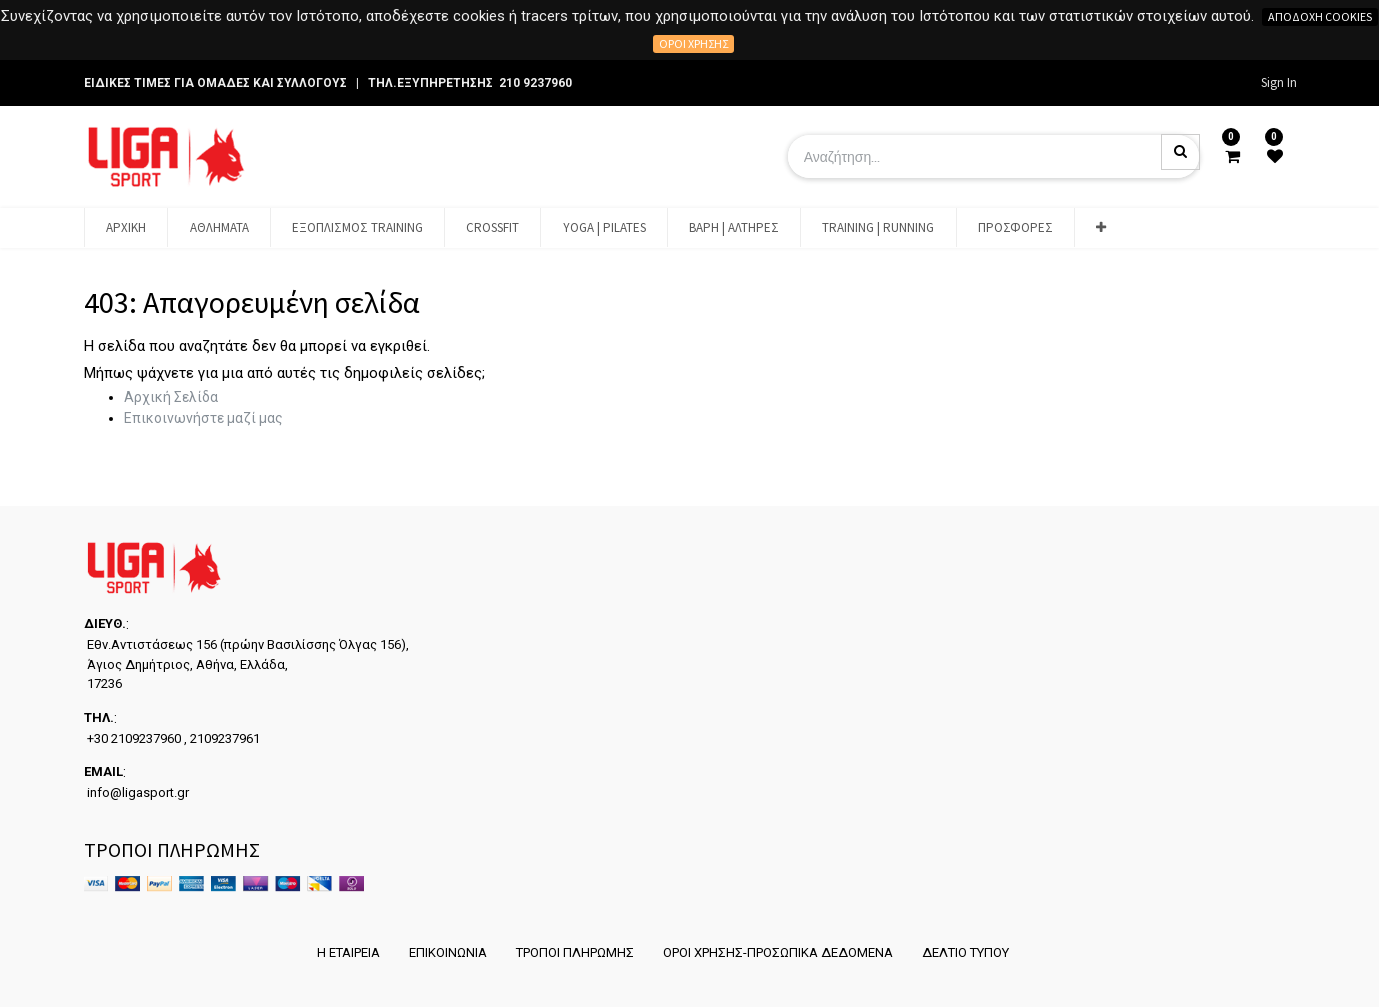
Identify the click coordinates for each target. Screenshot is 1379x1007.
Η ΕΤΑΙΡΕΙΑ (343, 952)
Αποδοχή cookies (1320, 16)
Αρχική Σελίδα (171, 397)
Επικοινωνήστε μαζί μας (203, 418)
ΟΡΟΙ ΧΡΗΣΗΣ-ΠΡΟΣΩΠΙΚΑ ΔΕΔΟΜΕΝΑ (779, 952)
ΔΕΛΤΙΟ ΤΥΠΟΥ (968, 952)
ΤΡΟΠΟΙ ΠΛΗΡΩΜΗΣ (574, 952)
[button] (1101, 228)
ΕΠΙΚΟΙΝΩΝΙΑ (445, 952)
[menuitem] (126, 228)
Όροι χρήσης (693, 43)
